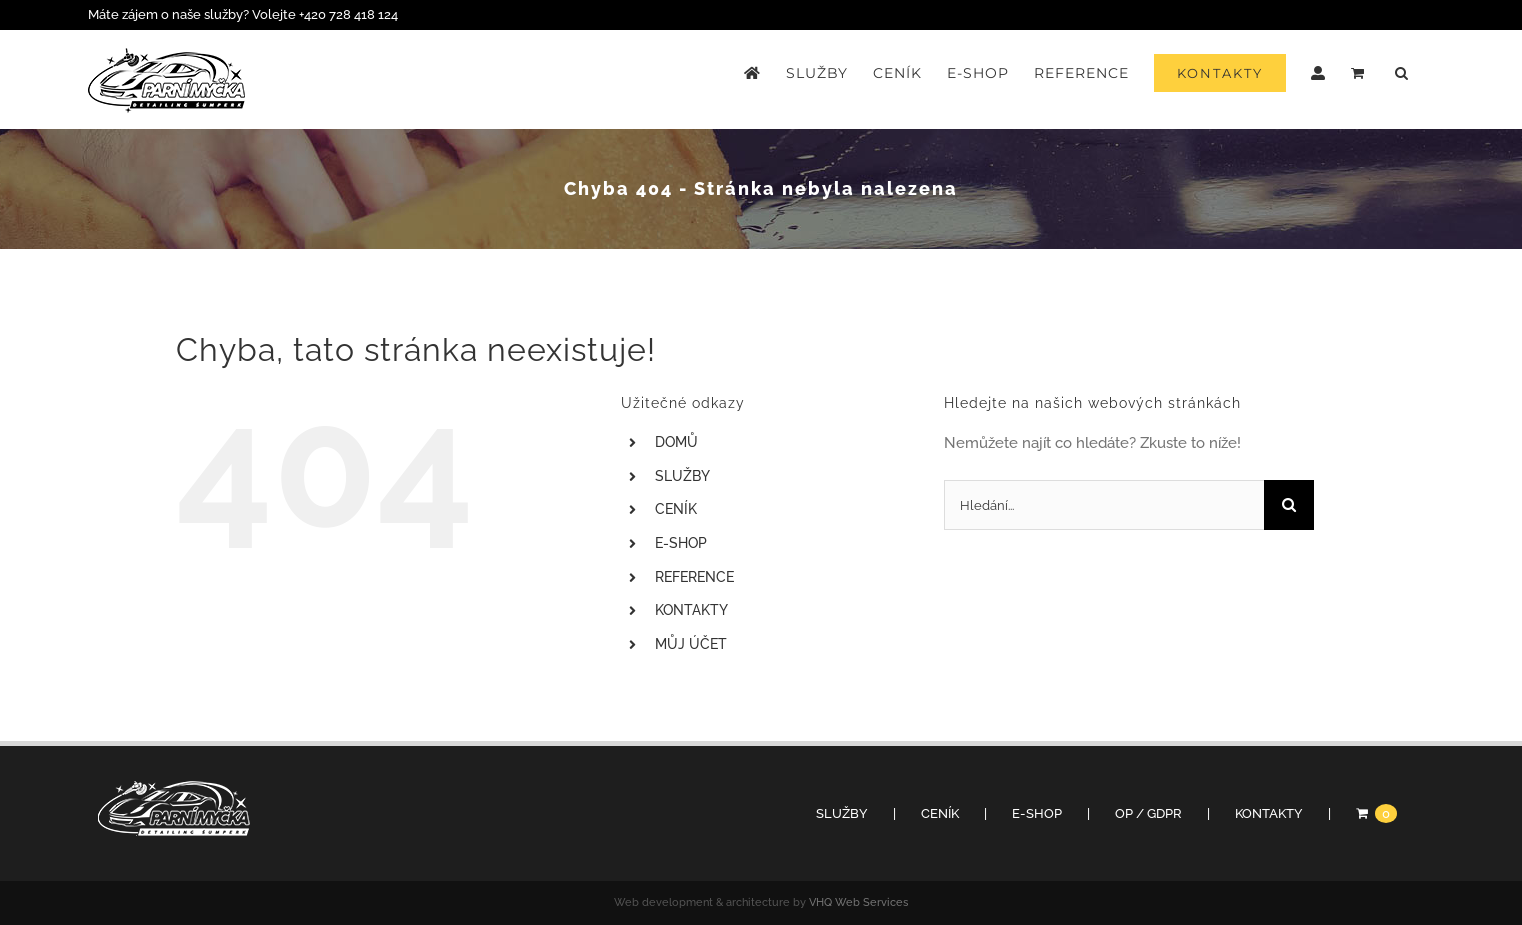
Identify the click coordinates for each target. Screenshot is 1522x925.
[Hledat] (1289, 505)
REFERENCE (694, 577)
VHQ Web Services (858, 902)
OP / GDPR (1148, 813)
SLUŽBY (682, 476)
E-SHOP (681, 543)
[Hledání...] (1104, 505)
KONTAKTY (691, 610)
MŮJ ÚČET (691, 644)
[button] (1402, 73)
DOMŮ (676, 442)
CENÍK (676, 509)
